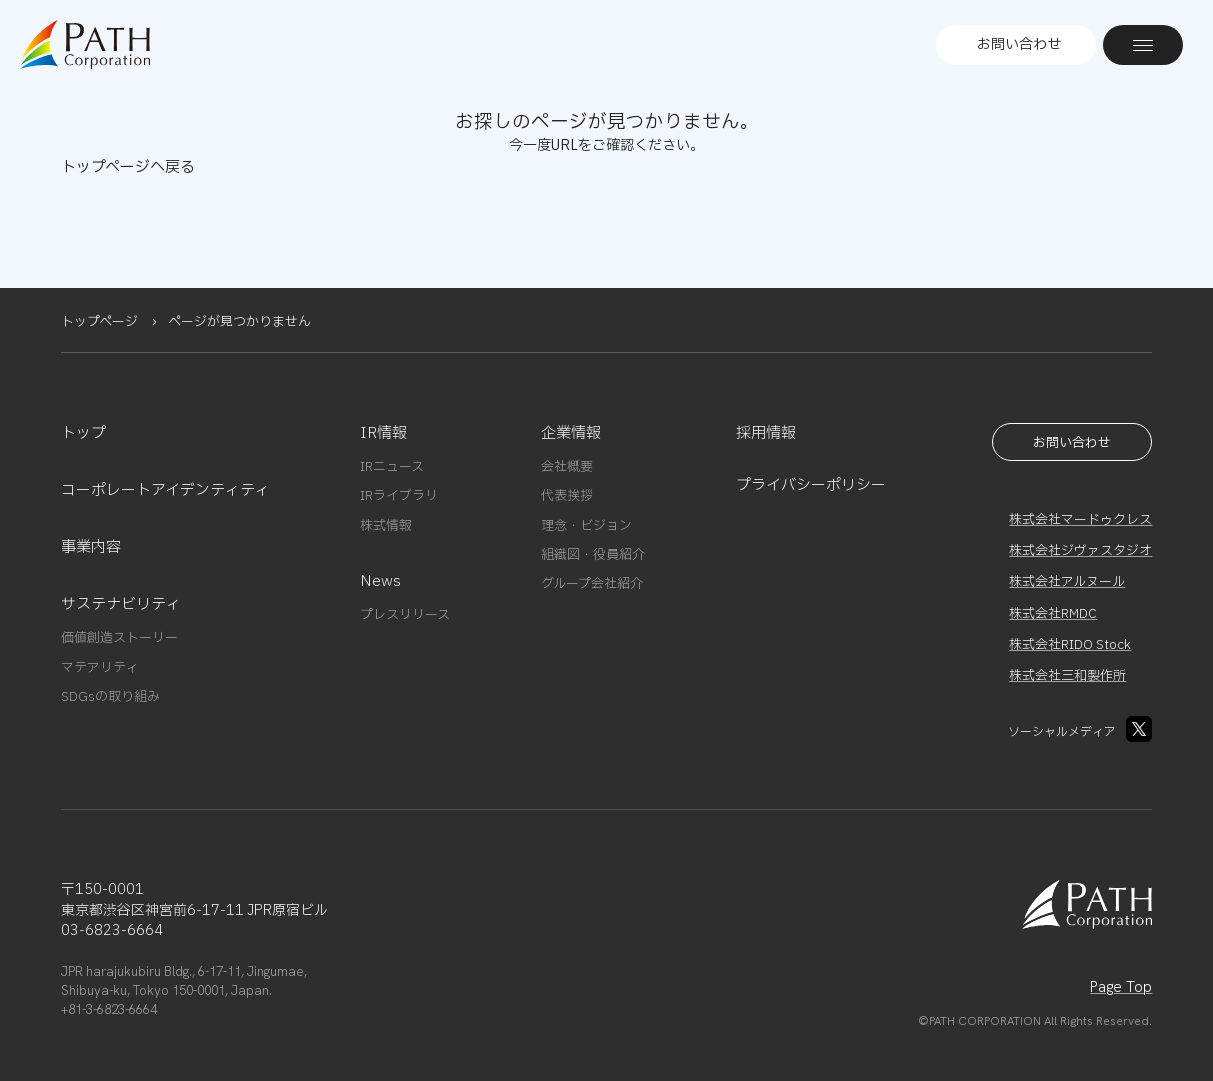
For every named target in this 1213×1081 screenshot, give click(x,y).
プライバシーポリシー (811, 485)
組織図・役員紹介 (593, 555)
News (380, 581)
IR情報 (383, 433)
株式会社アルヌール (1067, 582)
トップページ (99, 322)
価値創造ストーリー (119, 638)
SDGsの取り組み (110, 697)
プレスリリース (405, 615)
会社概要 (567, 467)
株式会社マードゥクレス (1080, 520)
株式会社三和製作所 (1067, 676)
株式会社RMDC (1053, 614)
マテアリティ (100, 668)
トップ (83, 433)
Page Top (1121, 987)
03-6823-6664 (112, 930)
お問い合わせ (1019, 44)
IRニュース (392, 467)
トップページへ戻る (128, 167)
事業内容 (91, 547)
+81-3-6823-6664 (109, 1009)
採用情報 (766, 433)
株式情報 (386, 526)
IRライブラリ (399, 496)
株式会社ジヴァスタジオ (1080, 551)
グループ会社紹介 (592, 584)
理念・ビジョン (586, 526)
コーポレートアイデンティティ (165, 490)
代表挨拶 (567, 496)
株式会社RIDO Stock (1070, 645)
